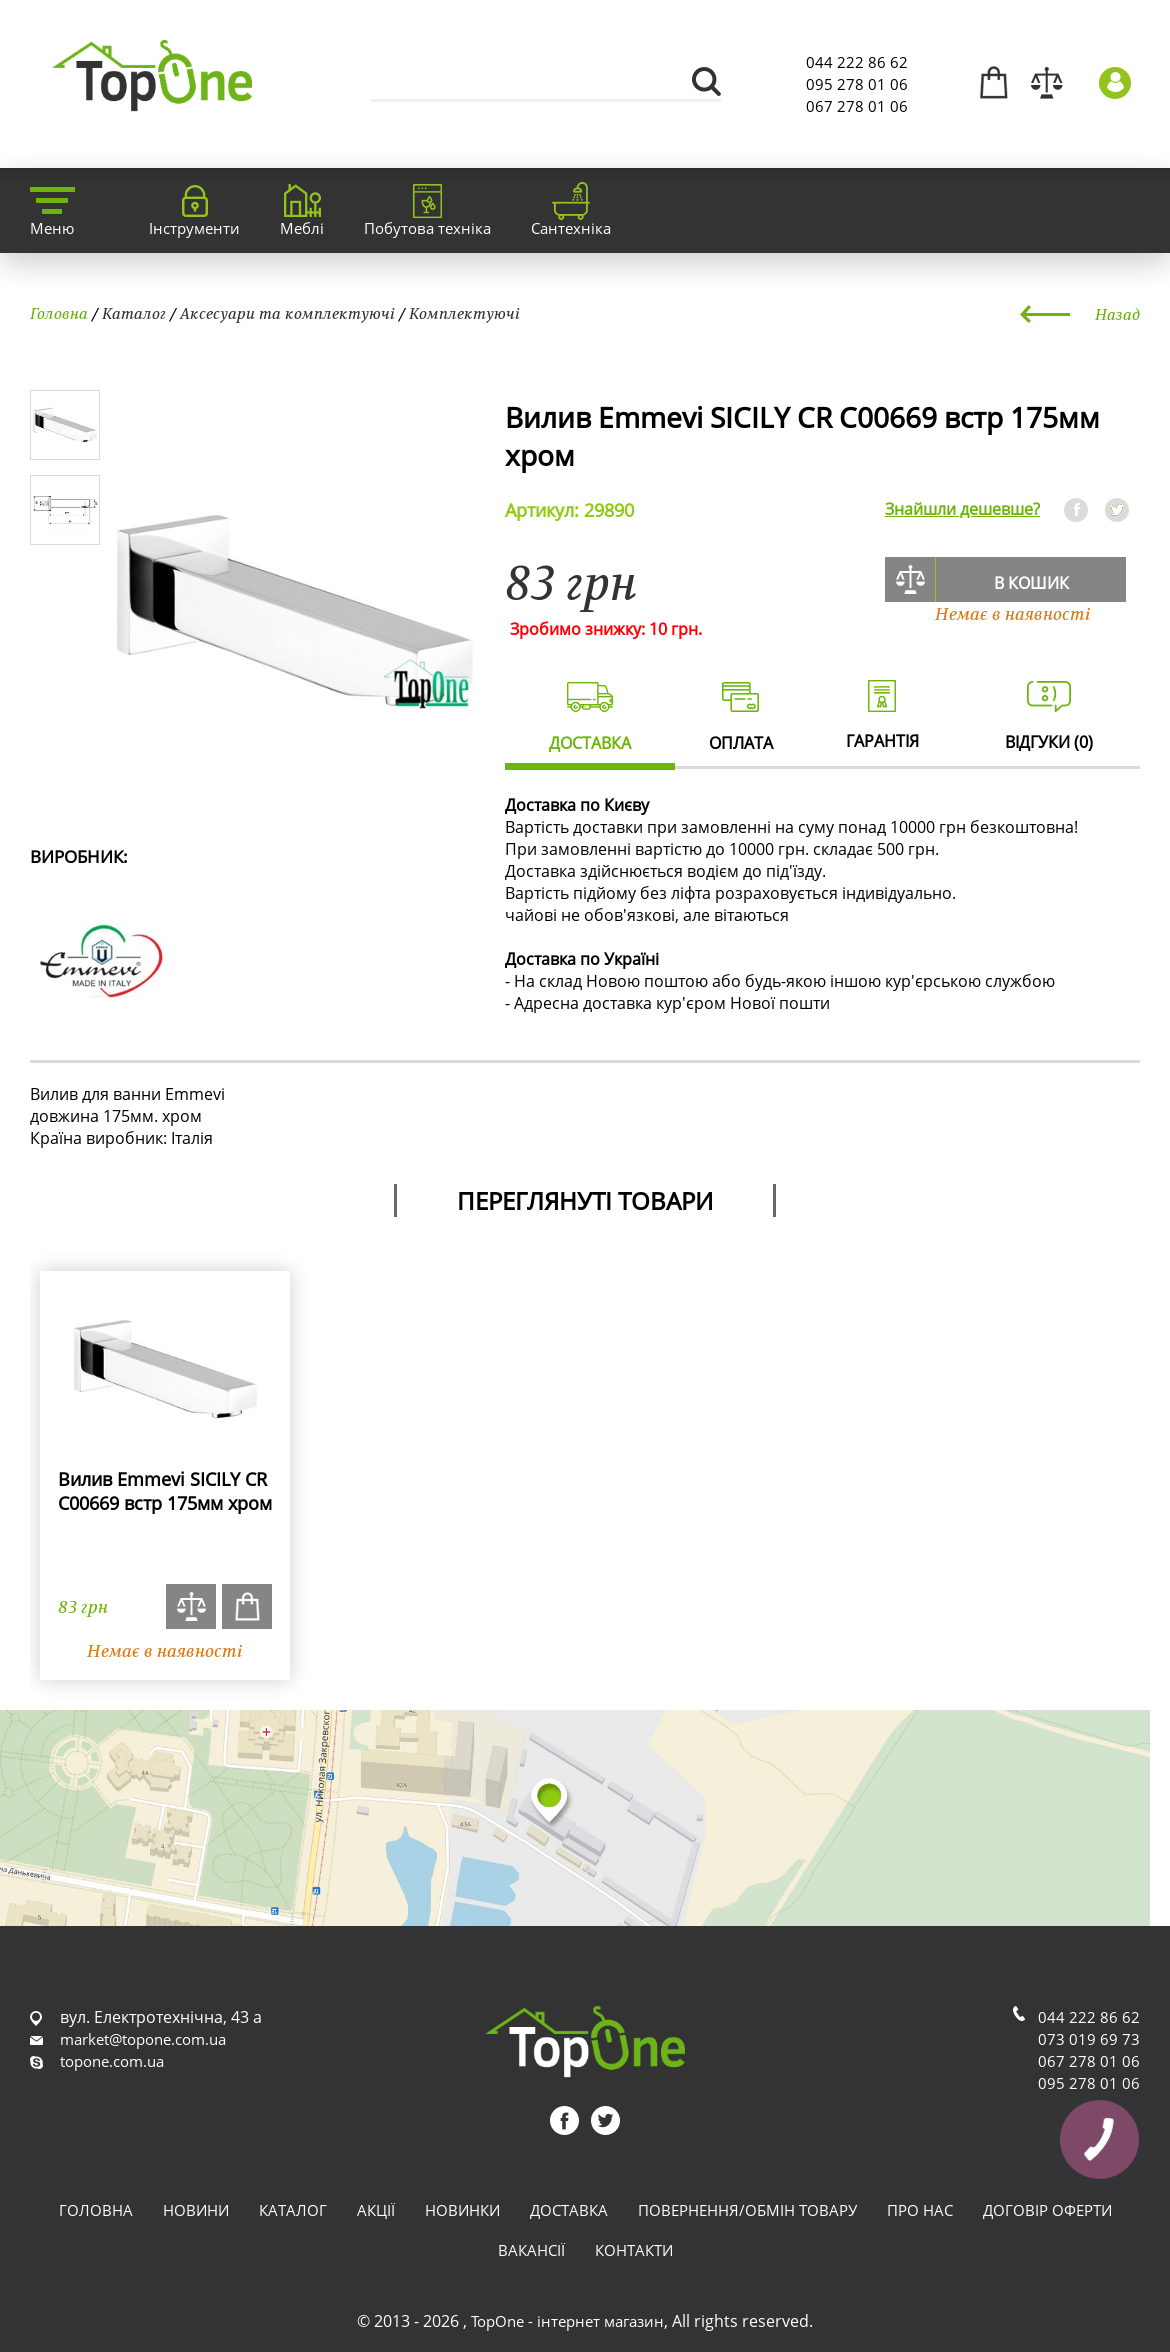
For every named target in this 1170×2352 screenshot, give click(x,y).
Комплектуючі (464, 313)
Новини (196, 2210)
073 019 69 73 (1089, 2039)
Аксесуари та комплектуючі (287, 313)
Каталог (134, 313)
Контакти (634, 2250)
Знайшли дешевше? (962, 509)
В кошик (1031, 583)
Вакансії (531, 2250)
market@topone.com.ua (143, 2039)
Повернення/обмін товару (747, 2210)
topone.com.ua (112, 2061)
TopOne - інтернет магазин (567, 2321)
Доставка (569, 2210)
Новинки (462, 2210)
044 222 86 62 (857, 62)
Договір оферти (1047, 2210)
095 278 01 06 (857, 84)
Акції (376, 2210)
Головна (59, 313)
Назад (1117, 314)
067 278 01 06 (857, 106)
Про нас (920, 2210)
